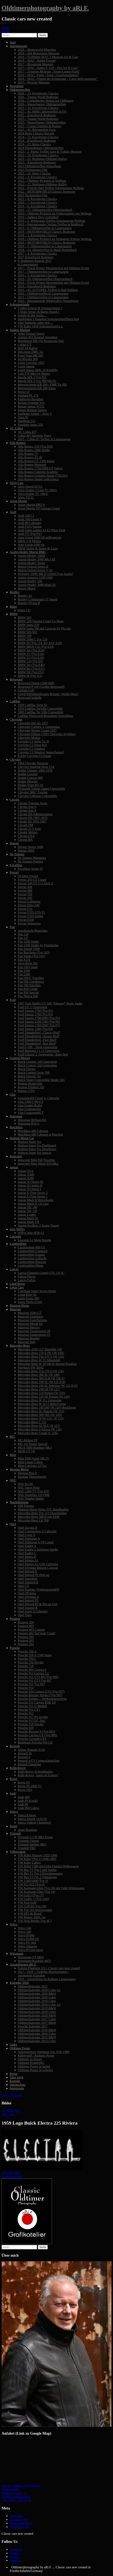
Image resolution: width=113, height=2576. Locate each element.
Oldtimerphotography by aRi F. (45, 8)
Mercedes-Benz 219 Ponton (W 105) (41, 1393)
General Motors (20, 1058)
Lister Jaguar (26, 366)
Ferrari (14, 872)
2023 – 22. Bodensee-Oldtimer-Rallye (42, 159)
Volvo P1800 (26, 1935)
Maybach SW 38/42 (31, 1367)
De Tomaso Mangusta (32, 858)
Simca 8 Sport (27, 1815)
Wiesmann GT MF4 (31, 1957)
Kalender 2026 (19, 1982)
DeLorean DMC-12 (30, 352)
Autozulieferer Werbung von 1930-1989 (43, 2052)
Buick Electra (26, 1069)
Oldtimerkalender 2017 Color (37, 2019)
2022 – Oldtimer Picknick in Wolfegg (42, 180)
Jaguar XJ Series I (29, 1189)
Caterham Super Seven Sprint (37, 1291)
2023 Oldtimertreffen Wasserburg (39, 166)
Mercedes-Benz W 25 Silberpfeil (39, 1360)
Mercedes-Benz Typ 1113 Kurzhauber (42, 1513)
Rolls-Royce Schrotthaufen (35, 1771)
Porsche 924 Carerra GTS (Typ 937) (41, 1691)
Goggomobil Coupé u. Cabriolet (38, 1098)
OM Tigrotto (26, 1506)
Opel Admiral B (28, 1582)
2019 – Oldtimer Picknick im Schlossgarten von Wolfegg (54, 213)
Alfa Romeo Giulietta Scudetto (38, 472)
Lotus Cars (17, 1287)
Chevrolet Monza (29, 737)
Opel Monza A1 (28, 1560)
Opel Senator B (28, 1607)
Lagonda (15, 1236)
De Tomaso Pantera (30, 861)
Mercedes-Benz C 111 (32, 1422)
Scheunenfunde (20, 304)
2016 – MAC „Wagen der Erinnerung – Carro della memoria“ (57, 78)
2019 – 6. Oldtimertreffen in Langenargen (45, 228)
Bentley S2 (25, 595)
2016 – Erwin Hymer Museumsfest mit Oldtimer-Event (53, 282)
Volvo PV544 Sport (30, 1950)
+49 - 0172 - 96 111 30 (16, 2500)
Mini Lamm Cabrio (30, 1462)
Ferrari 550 (25, 894)
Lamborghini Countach (33, 1251)
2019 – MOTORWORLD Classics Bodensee (46, 231)
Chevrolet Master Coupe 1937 (37, 730)
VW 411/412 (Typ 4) (31, 1884)
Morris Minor (26, 588)
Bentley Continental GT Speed (37, 599)
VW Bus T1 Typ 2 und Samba (37, 1870)
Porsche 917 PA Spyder (33, 1717)
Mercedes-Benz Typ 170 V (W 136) (41, 1356)
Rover (14, 1779)
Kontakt (15, 2081)
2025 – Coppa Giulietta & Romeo (39, 126)
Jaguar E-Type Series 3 (33, 1192)
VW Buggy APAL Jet (32, 1917)
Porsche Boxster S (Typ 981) (36, 1731)
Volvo (13, 1924)
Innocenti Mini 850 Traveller (36, 1160)
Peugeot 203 (26, 1640)
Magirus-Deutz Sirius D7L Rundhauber (43, 1509)
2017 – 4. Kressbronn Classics (37, 253)
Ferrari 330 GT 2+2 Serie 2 (35, 883)
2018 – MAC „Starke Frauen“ (37, 60)
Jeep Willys (17, 1229)
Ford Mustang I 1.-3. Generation (39, 1050)
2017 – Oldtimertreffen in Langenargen (43, 271)
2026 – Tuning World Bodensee (38, 97)
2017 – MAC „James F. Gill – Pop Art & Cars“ (48, 68)
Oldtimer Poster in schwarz (35, 2070)
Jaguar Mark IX (28, 1218)
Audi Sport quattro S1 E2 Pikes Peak (41, 530)
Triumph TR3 (26, 1848)
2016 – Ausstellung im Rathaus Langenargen (47, 1979)
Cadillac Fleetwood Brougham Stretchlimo (45, 716)
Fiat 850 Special (28, 992)
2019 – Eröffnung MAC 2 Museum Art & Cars (48, 57)
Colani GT (24, 344)
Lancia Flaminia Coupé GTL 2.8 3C (41, 1273)
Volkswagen (17, 1851)
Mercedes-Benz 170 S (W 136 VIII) (41, 1353)
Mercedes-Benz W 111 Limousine (40, 1400)
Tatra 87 (23, 417)
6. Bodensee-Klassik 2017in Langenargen (35, 262)
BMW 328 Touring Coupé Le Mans (41, 621)
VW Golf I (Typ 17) (31, 1895)
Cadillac (15, 701)
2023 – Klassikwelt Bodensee (37, 162)
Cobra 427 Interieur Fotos (34, 435)
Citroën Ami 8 (27, 810)
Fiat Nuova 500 (28, 996)
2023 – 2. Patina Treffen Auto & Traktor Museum (50, 151)
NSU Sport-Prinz (29, 1487)
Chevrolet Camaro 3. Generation (39, 726)
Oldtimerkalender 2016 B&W (37, 2030)
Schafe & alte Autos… (32, 315)
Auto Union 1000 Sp (31, 544)
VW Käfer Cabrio (29, 1862)
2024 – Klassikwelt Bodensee (37, 140)
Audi (13, 512)
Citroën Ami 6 (27, 807)
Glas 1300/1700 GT (30, 1101)
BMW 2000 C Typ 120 (32, 639)
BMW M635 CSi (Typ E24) (36, 646)
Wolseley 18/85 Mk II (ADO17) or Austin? (45, 574)
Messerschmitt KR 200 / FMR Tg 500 (42, 384)
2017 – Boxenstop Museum (35, 64)
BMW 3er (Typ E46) (31, 665)
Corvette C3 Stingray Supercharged (41, 752)
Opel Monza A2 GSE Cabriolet (38, 1564)
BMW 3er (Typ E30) (31, 650)
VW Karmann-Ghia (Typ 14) (36, 1891)
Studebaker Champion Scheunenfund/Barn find (48, 319)
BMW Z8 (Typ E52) (31, 672)
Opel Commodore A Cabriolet (37, 1531)
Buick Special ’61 (29, 1076)
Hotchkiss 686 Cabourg (33, 1131)
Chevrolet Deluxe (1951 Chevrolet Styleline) (47, 734)
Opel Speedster (27, 1578)
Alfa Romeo (18, 443)
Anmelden (16, 2516)
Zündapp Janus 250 (30, 424)
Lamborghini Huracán (32, 1262)
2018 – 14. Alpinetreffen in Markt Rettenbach (47, 250)
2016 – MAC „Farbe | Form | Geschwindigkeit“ (48, 75)
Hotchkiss (16, 1127)
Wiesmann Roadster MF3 (34, 1961)
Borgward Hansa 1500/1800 (36, 683)
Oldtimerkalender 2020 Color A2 (39, 1990)
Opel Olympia (27, 1593)
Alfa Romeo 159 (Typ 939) (35, 446)
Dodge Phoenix (28, 781)
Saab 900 (24, 1797)
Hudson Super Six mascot (34, 1152)
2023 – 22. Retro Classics (34, 173)
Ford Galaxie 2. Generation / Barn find (43, 1054)
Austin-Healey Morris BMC (28, 552)
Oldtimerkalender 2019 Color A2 (39, 2004)
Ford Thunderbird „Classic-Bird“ (39, 1032)
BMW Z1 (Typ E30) (31, 654)
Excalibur (16, 865)
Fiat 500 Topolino (29, 985)
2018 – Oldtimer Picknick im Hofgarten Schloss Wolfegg (55, 239)
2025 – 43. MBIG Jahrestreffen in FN (42, 111)
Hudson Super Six (29, 1141)
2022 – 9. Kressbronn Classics (37, 177)
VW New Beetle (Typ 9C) (34, 1921)
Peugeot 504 (26, 1622)
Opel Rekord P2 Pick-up (33, 1575)
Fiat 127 (23, 938)
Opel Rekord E (27, 1571)
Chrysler (15, 759)
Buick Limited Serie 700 (34, 1072)
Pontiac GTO (26, 1091)
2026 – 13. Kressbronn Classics (38, 93)
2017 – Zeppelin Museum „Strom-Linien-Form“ (49, 71)
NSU (13, 1480)
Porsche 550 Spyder (31, 1662)
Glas (13, 1094)
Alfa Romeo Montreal (32, 464)
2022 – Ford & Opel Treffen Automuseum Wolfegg (51, 188)
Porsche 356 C (27, 1658)
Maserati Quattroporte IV (34, 1334)
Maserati (15, 1309)
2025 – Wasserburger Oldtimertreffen (42, 122)
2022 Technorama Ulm (32, 195)
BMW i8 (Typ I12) (30, 676)
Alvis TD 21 (26, 497)
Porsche (15, 1648)
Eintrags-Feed (19, 2519)
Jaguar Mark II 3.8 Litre (33, 1203)
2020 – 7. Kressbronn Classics (37, 202)
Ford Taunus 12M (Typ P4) (35, 1029)
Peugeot (15, 1618)
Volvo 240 (24, 1931)
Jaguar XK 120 (27, 1211)
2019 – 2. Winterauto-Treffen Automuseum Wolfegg (51, 220)
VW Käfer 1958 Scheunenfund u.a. (40, 326)
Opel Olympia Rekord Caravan (38, 1567)
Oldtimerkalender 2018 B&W (37, 2015)
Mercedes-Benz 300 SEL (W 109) (40, 1415)
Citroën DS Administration (35, 814)
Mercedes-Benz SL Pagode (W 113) (41, 1411)
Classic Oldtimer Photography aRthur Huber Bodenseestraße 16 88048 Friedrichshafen (21, 2491)
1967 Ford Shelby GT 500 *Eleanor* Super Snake (50, 1003)
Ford (13, 1000)
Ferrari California (29, 901)
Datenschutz (18, 2084)
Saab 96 (23, 1804)
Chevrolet (16, 719)
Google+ (15, 2556)
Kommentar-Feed (21, 2523)
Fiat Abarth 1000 (28, 949)
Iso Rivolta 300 (28, 359)
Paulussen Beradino (30, 399)
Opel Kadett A (27, 1546)
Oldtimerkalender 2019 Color (37, 2001)
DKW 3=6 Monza (29, 541)
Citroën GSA (26, 836)
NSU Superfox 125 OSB (34, 1495)
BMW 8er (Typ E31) (31, 668)
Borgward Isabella (29, 697)
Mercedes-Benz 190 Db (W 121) (39, 1389)
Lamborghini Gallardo (32, 1258)
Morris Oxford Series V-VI (35, 570)
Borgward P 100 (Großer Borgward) (41, 686)
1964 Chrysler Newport (33, 763)
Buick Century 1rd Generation (37, 1061)
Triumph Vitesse (28, 1840)
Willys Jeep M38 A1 (31, 1233)
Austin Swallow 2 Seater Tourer (38, 1225)
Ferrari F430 (26, 919)
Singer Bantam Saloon (32, 410)
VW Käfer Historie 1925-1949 (37, 1855)
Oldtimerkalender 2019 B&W (37, 2008)
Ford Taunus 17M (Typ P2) (35, 1010)
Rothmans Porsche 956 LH (35, 1742)
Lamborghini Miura (30, 1265)
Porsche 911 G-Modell (32, 1706)
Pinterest (15, 2560)
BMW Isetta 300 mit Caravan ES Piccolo (44, 628)
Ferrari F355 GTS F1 (31, 912)
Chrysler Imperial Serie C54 (36, 767)
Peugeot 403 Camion (31, 1629)
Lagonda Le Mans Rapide (34, 1240)
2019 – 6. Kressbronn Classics (37, 206)
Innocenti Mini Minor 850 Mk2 (38, 1163)
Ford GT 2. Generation (32, 1007)
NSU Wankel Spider (31, 1498)
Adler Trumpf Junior (31, 333)
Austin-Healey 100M (31, 555)
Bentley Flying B (29, 603)
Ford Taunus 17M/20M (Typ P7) (39, 1025)
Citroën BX (25, 839)
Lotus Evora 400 (28, 1298)
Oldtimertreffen (20, 89)
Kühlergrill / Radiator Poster (36, 2055)
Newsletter (17, 86)
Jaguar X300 (26, 1174)
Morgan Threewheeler (32, 1476)
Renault (15, 1746)
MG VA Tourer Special (32, 1444)
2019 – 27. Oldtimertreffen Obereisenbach (45, 210)
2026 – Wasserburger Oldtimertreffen (42, 104)
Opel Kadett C (27, 1553)
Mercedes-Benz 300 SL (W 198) (39, 1374)
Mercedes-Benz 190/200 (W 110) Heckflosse (47, 1407)
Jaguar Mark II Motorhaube (35, 1200)
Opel (13, 1524)
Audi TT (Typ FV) (30, 534)
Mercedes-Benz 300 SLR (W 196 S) (41, 1378)
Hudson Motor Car (22, 1138)
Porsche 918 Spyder (31, 1724)
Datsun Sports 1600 (30, 847)
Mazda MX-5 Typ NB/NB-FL (37, 381)
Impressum (17, 2088)
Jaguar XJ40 (26, 1178)
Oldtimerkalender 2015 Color (37, 2041)
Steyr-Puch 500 (28, 963)
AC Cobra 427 (27, 432)
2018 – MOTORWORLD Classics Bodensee (46, 242)
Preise (14, 2073)
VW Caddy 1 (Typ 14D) (33, 1899)
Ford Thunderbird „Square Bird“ (39, 1036)
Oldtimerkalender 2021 (33, 1986)
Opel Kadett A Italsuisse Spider (38, 1549)
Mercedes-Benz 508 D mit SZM (38, 1516)
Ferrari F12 (25, 909)
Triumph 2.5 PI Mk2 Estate (35, 1837)
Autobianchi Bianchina (33, 930)
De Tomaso (17, 854)
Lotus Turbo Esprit (30, 1302)
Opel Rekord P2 (28, 1600)
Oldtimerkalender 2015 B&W (37, 2037)
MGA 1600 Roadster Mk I (35, 1447)
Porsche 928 (26, 1728)
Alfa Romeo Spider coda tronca (38, 479)
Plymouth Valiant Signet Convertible (41, 788)
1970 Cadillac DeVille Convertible (40, 708)
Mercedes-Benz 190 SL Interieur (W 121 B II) (47, 1385)
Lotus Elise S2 (27, 1294)
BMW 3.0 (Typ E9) (30, 661)
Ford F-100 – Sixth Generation (37, 1047)
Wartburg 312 (26, 421)
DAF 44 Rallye (27, 348)
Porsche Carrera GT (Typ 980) (37, 1735)
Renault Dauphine (29, 1764)
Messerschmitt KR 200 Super (37, 388)
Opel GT (23, 1586)
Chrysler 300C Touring (33, 792)
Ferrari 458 (25, 887)
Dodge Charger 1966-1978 (35, 770)
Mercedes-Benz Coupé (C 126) (38, 1433)
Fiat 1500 (24, 970)
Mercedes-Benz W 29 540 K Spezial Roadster (47, 1364)
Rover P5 (24, 1782)
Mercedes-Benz (20, 1345)
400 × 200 (8, 2114)
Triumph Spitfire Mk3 (32, 1844)
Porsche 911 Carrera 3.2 (33, 1673)
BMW (14, 614)
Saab (13, 1793)
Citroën (14, 799)
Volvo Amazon (27, 1946)
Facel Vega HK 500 (30, 355)
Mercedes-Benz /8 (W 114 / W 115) (41, 1418)
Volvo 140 (24, 1928)
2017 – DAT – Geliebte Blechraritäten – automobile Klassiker (43, 1973)
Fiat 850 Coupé (28, 989)
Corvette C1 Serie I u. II (33, 741)
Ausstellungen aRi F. (23, 1964)
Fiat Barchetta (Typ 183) (34, 952)
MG (12, 1436)
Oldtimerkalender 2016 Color (37, 2033)
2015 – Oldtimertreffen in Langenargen (43, 297)
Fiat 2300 (24, 974)
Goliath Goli (26, 690)
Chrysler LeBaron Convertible (37, 796)
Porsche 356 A (27, 1651)
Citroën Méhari (27, 832)
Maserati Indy (27, 1342)
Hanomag (16, 1116)
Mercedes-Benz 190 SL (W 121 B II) (41, 1382)
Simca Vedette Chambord (34, 1822)
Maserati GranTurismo (32, 1320)
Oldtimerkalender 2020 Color (37, 1997)
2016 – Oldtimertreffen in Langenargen (43, 293)
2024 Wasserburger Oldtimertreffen (40, 148)
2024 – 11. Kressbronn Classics (38, 137)
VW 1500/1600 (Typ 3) (33, 1881)
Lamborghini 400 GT (31, 1247)
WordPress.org (19, 2526)
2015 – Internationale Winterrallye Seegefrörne (48, 301)
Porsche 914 (26, 1688)
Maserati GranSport (30, 1316)
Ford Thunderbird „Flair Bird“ (37, 1040)
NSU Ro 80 (25, 1484)
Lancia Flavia (26, 1276)
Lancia (14, 1269)
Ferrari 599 (25, 898)
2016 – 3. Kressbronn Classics (37, 275)
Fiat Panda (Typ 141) (31, 956)
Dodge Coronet (27, 774)
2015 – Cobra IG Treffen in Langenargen (44, 439)
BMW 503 (24, 617)
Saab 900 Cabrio (28, 1808)
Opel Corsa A (26, 1535)
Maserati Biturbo (29, 1338)
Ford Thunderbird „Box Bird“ (37, 1043)
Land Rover (17, 1283)
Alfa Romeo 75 (28, 453)
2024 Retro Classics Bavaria (36, 133)
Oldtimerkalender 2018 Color (37, 2012)
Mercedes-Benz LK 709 (33, 1520)
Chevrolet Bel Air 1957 (33, 723)
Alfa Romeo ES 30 (30, 457)
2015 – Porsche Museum (34, 82)
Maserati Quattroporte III (34, 1331)
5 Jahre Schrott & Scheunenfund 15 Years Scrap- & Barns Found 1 (40, 309)
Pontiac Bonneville (30, 1083)
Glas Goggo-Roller (30, 1105)
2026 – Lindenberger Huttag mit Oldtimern (46, 100)
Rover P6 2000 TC (30, 1786)
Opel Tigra (25, 1615)
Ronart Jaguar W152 (31, 406)
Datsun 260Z (26, 850)
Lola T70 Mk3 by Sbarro (34, 373)
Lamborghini (18, 1243)
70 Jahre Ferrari (28, 876)
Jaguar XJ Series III (30, 1182)
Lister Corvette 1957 (31, 362)
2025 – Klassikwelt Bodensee (37, 115)
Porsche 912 (26, 1713)
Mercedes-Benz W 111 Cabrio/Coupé (42, 1404)
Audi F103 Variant (30, 526)
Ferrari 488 (25, 890)
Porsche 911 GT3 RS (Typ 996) (38, 1677)
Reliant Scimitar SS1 (31, 402)
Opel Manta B (27, 1557)
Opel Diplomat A (29, 1538)
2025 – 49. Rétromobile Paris (37, 129)
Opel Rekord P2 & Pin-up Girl (37, 1604)
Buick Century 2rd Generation (37, 1065)
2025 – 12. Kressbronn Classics (38, 108)
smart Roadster (27, 1830)
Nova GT (24, 392)
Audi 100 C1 (26, 515)
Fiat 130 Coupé (28, 967)
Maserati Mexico (29, 1327)
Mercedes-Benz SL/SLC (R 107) (39, 1425)
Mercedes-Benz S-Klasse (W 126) (40, 1429)
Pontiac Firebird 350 (31, 1087)
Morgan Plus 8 (27, 1473)
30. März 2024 (11, 2110)
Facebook (16, 2549)
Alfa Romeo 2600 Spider (34, 450)
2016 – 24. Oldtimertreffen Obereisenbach (45, 279)
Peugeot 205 (26, 1637)
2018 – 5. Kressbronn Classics (37, 235)
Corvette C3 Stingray (31, 748)
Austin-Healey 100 (30, 581)
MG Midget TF (27, 1440)
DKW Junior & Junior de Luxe (38, 548)
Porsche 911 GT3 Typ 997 (35, 1680)
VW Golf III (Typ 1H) (32, 1906)
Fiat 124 (23, 934)
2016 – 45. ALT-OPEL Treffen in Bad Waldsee (48, 290)
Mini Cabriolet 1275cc (32, 1465)
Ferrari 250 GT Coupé (32, 879)
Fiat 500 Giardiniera (31, 981)
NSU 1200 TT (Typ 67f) (33, 1491)
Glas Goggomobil (29, 1109)
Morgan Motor (19, 1469)
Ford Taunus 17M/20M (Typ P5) (39, 1018)
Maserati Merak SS (30, 1324)
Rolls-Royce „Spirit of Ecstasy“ (38, 1775)
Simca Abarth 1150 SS (32, 1819)
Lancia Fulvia (26, 1280)
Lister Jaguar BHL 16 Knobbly (38, 370)
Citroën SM (25, 825)
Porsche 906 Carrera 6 (32, 1669)
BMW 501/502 (27, 632)
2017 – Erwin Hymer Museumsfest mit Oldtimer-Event (53, 268)
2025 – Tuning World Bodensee (38, 119)
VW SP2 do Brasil (29, 1913)
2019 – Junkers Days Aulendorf (38, 217)
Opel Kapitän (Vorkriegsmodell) (38, 1589)
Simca (14, 1811)
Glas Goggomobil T (31, 1112)
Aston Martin (18, 501)
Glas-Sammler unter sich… (35, 322)
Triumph (15, 1833)
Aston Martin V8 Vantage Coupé (39, 508)
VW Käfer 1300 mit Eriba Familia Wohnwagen (48, 1866)
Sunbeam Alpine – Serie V (35, 413)
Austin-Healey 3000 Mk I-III (36, 559)
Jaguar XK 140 (27, 1207)
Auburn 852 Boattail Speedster (38, 337)
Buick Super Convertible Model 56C (41, 1080)
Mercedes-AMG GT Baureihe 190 (40, 1349)
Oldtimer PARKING (31, 2063)
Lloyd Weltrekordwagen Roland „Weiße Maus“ (48, 694)
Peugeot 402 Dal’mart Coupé (36, 1633)
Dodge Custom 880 (30, 777)
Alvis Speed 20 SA (30, 486)
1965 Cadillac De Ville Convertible (40, 712)
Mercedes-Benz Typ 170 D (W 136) (41, 1371)
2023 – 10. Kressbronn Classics (38, 155)
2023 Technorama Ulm (32, 170)
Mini (13, 1455)
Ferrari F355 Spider (30, 916)
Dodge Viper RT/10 (30, 785)
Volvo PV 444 (27, 1942)
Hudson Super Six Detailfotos (37, 1149)
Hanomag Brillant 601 (32, 1120)
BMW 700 (24, 635)
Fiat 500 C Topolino (31, 978)
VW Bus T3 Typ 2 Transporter (37, 1877)
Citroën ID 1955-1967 (32, 821)
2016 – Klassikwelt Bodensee (37, 286)
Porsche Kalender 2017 (33, 2026)
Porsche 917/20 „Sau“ (32, 1720)
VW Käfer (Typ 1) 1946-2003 (37, 1859)
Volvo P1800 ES (28, 1939)
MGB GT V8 (26, 1451)
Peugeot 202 (26, 1644)
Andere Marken (20, 330)
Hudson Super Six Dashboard (37, 1145)
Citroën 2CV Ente (29, 828)
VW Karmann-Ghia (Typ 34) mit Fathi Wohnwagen (51, 1888)
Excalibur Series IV (30, 868)
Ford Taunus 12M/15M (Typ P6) (39, 1021)
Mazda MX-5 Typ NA (32, 377)
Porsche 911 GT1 (29, 1709)
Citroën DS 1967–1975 (33, 817)
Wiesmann (16, 1953)
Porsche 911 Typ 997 (31, 1684)
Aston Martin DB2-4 (31, 504)
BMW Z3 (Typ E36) (31, 657)
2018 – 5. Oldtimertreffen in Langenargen (45, 246)
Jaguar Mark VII (28, 1222)
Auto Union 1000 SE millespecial (39, 537)
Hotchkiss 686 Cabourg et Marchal (40, 1134)
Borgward (16, 679)
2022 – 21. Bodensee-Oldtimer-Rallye (42, 184)
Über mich (16, 2077)
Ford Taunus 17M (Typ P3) (35, 1014)
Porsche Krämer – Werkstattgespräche (42, 1698)
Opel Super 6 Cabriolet (33, 1611)
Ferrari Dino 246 (28, 905)
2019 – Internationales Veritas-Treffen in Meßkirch (50, 224)
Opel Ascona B (27, 1527)
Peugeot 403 (26, 1626)
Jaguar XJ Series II (30, 1185)
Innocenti (16, 1156)
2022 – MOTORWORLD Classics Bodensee (46, 191)
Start (13, 42)
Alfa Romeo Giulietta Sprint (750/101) (43, 475)
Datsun (14, 843)
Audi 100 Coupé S (30, 519)
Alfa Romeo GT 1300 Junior (36, 461)
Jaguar (14, 1167)
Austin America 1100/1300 (35, 577)
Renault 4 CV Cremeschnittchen (38, 1760)
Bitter (13, 606)
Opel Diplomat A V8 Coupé (36, 1542)
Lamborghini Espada (31, 1254)
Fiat (12, 927)
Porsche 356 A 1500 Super (35, 1655)
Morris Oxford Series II (33, 566)
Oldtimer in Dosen (30, 2059)
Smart (13, 1826)
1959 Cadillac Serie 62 (32, 705)
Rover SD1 (25, 1789)
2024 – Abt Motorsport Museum (38, 53)
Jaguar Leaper (27, 1214)
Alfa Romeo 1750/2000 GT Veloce (40, 468)
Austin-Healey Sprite (31, 563)
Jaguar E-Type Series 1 (33, 1196)
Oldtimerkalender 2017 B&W (37, 2022)
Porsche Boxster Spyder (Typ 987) (40, 1695)
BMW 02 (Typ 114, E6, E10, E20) (40, 643)
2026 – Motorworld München (37, 49)
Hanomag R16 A (28, 1123)
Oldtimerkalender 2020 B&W (37, 1993)
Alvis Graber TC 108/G (33, 494)
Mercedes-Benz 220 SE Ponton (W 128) (44, 1396)
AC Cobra (16, 428)
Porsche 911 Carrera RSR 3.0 (37, 1702)
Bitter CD (24, 610)
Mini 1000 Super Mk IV (33, 1458)
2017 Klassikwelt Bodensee (36, 257)
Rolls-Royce (18, 1768)
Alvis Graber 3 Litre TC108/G (37, 490)
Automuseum (18, 46)
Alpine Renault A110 (31, 1749)
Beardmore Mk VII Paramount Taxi (41, 341)
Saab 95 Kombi (28, 1800)
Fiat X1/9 (24, 959)
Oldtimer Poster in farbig (34, 2066)
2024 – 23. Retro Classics (34, 144)
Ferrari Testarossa (29, 923)
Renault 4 (24, 1757)
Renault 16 (25, 1753)
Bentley (15, 592)
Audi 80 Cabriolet (29, 523)
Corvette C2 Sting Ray (32, 745)
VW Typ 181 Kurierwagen (35, 1910)
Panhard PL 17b (28, 395)
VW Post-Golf (27, 1902)
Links (13, 2044)
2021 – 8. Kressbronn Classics (37, 199)
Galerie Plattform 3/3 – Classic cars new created (49, 1968)
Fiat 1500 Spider (28, 941)
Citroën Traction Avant (32, 803)
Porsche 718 (26, 1666)
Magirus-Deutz (19, 1305)
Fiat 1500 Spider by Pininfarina (38, 945)
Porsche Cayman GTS (32, 1739)
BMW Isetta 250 (28, 625)
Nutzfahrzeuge (19, 1502)
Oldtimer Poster (20, 2048)
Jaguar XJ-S (25, 1171)
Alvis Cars (16, 483)
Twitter (14, 2553)
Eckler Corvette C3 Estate (34, 756)
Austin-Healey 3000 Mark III (37, 585)
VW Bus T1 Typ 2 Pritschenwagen (40, 1873)
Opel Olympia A (28, 1597)
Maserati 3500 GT (29, 1313)
